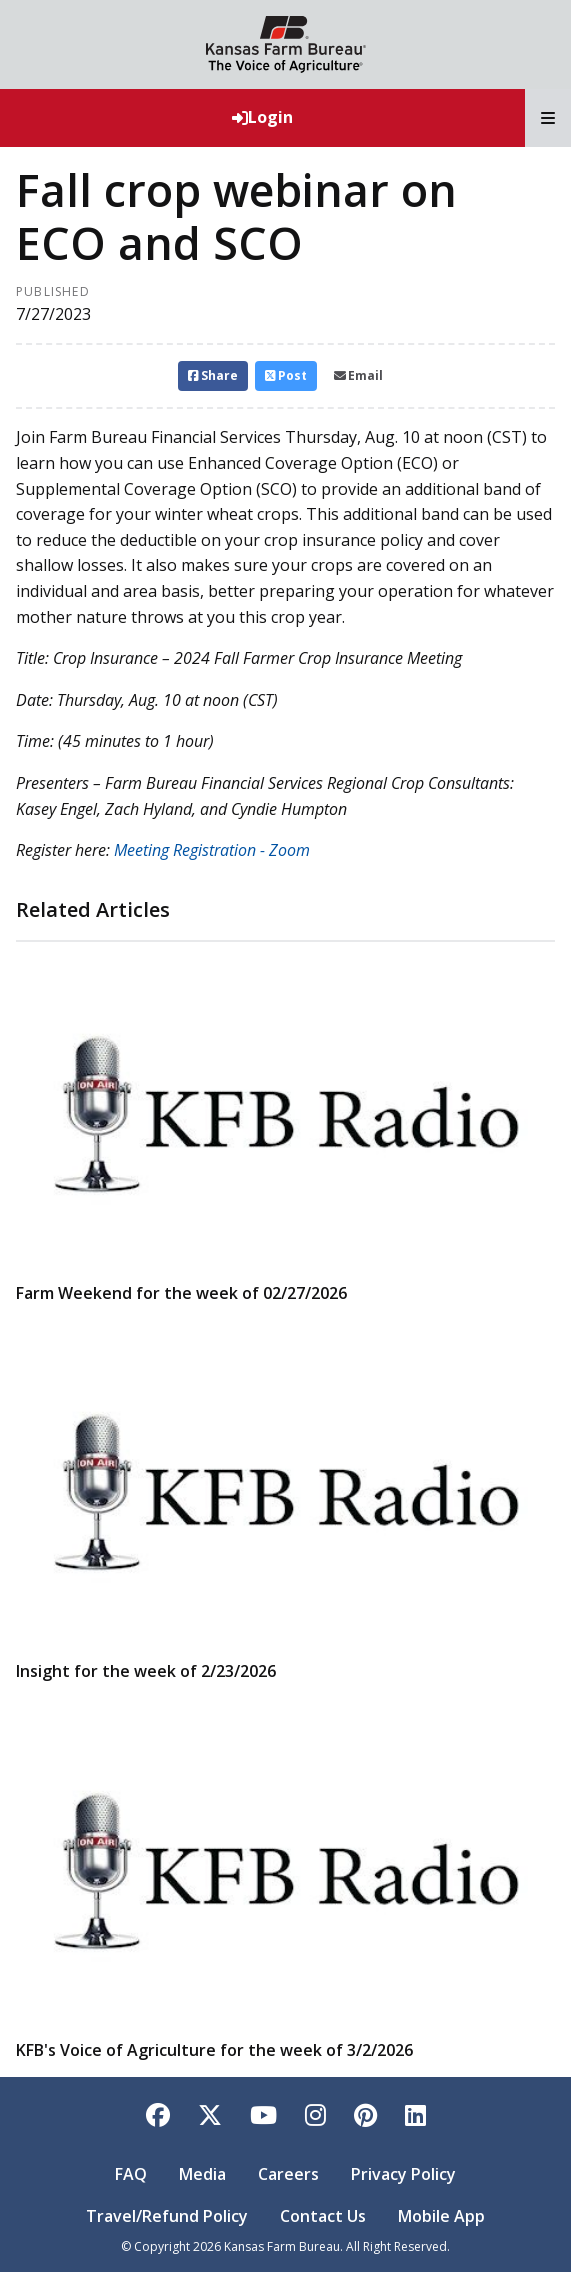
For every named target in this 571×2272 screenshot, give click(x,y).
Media (202, 2174)
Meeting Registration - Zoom (212, 850)
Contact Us (323, 2216)
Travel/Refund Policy (167, 2216)
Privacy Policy (403, 2174)
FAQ (131, 2174)
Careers (288, 2174)
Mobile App (441, 2216)
